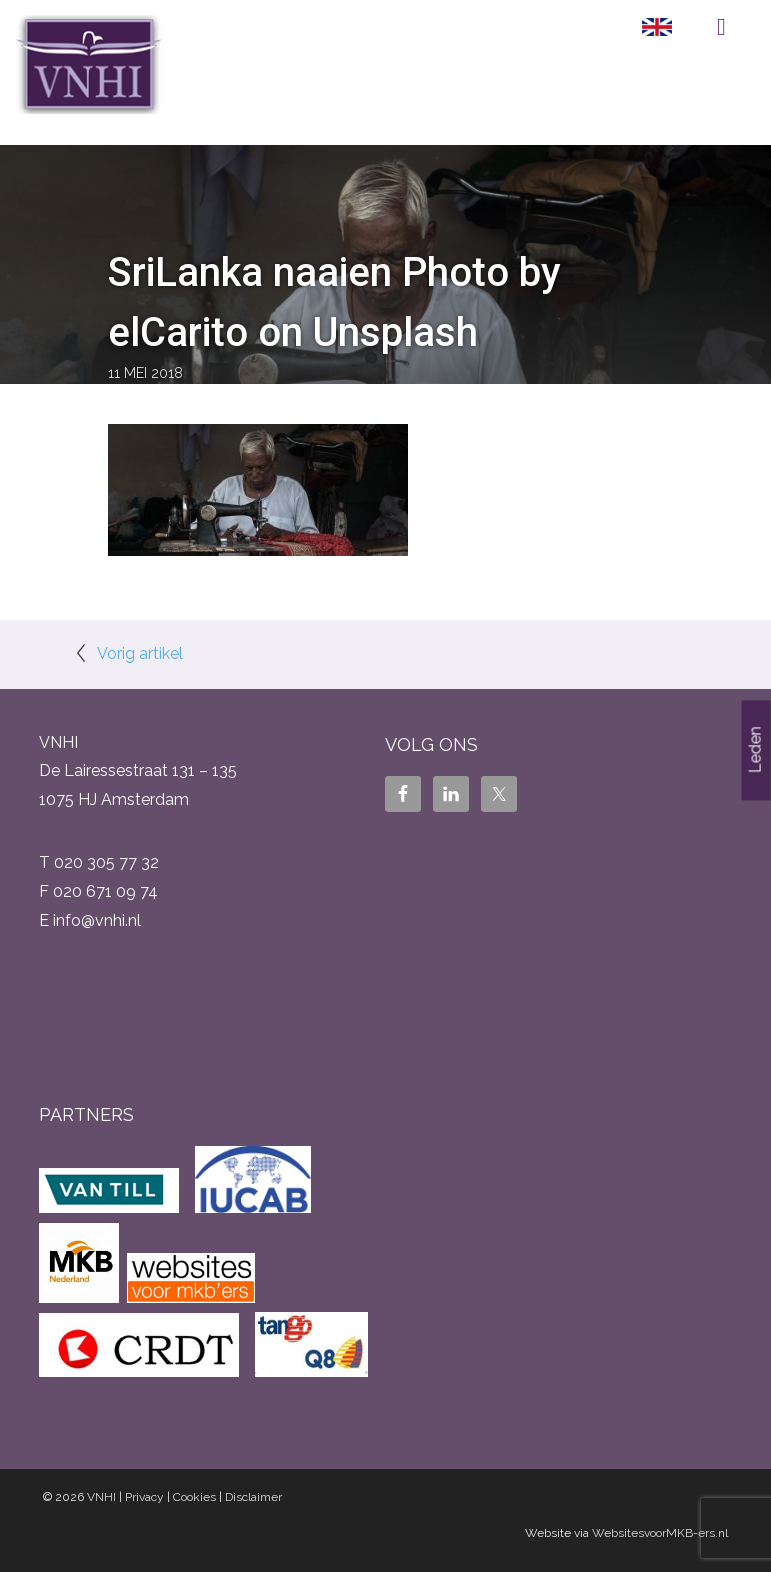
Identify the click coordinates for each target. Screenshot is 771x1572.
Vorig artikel (140, 653)
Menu (721, 27)
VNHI (101, 1497)
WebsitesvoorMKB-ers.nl (660, 1533)
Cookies (194, 1497)
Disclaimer (253, 1497)
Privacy (144, 1497)
